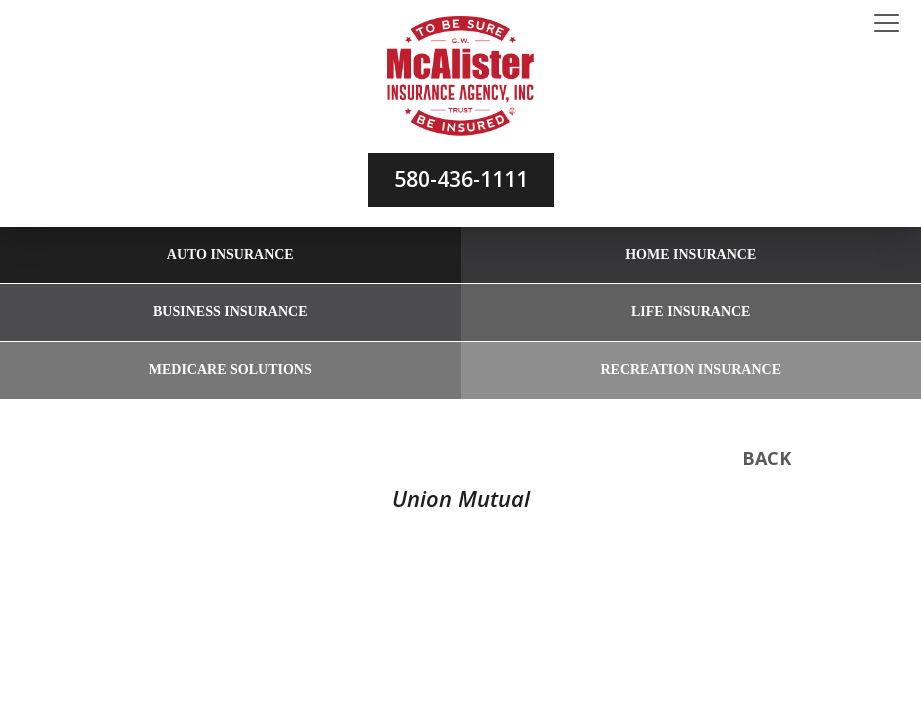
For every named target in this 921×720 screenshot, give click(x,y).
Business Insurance (230, 311)
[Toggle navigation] (886, 24)
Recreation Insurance (690, 369)
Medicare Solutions (230, 369)
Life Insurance (690, 311)
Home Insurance (690, 254)
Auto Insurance (230, 254)
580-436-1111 (461, 179)
